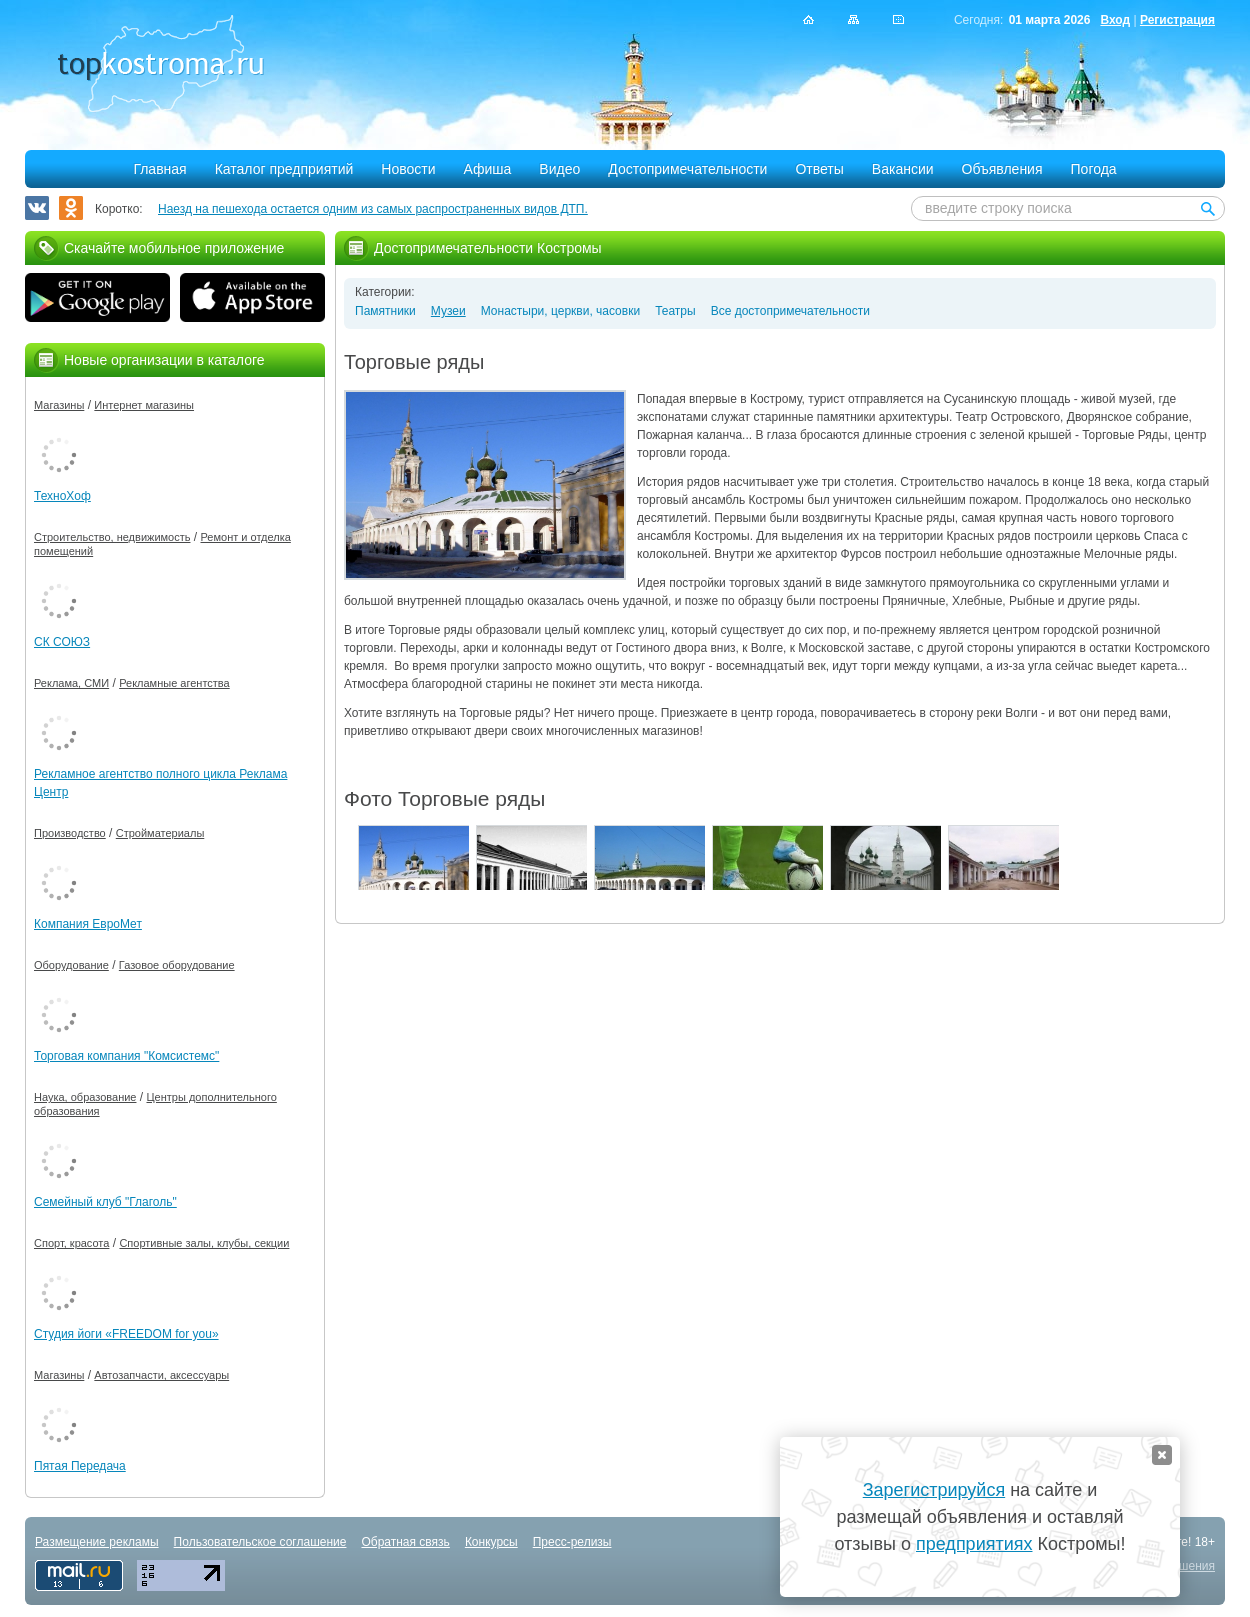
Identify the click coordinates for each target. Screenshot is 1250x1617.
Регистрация (1177, 20)
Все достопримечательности (790, 311)
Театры (675, 311)
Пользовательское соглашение (260, 1542)
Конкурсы (491, 1542)
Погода (1094, 169)
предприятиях (974, 1544)
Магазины (59, 405)
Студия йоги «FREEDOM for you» (126, 1334)
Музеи (448, 311)
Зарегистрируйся (934, 1490)
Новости (408, 169)
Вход (1115, 20)
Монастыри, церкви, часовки (560, 311)
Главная (159, 169)
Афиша (488, 169)
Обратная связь (405, 1542)
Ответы (819, 169)
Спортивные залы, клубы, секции (204, 1243)
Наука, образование (85, 1097)
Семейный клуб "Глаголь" (105, 1202)
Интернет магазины (144, 405)
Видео (559, 169)
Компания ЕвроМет (88, 924)
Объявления (1002, 169)
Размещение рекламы (97, 1542)
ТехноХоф (62, 496)
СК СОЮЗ (62, 642)
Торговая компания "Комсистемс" (126, 1056)
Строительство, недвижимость (112, 537)
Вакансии (903, 169)
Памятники (385, 311)
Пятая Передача (80, 1466)
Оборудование (71, 965)
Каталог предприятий (284, 169)
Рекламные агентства (174, 683)
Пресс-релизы (572, 1542)
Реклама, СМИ (71, 683)
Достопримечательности (687, 169)
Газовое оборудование (177, 965)
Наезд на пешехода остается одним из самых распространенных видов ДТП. (373, 209)
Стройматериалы (160, 833)
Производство (70, 833)
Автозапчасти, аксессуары (161, 1375)
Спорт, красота (71, 1243)
